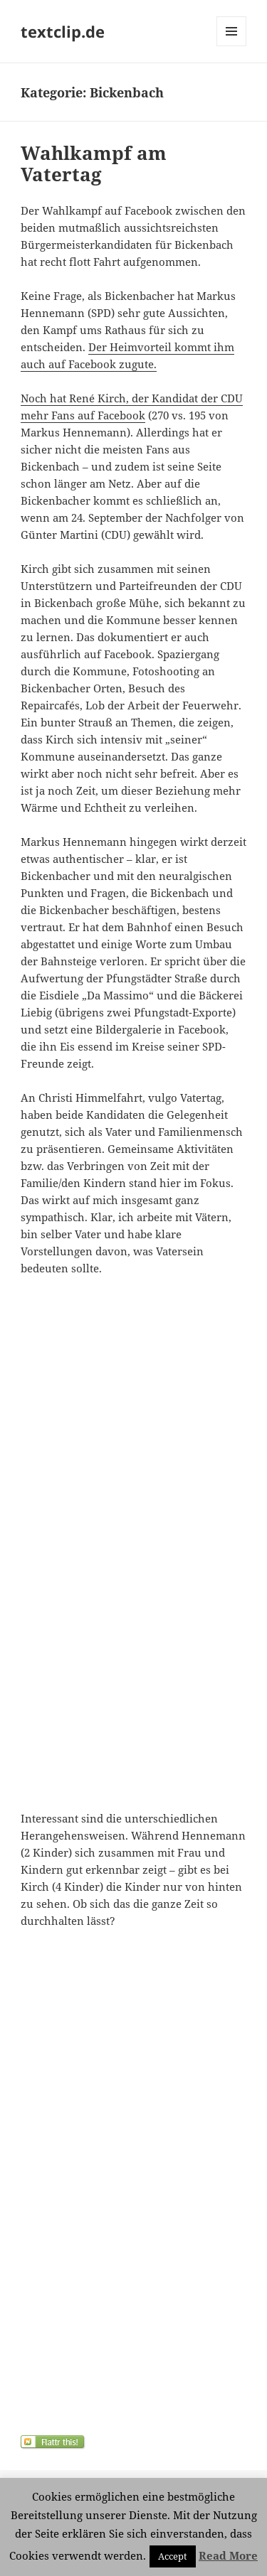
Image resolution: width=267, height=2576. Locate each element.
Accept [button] (172, 2556)
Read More (228, 2555)
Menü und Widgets (231, 45)
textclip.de (63, 31)
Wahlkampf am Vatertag (94, 163)
